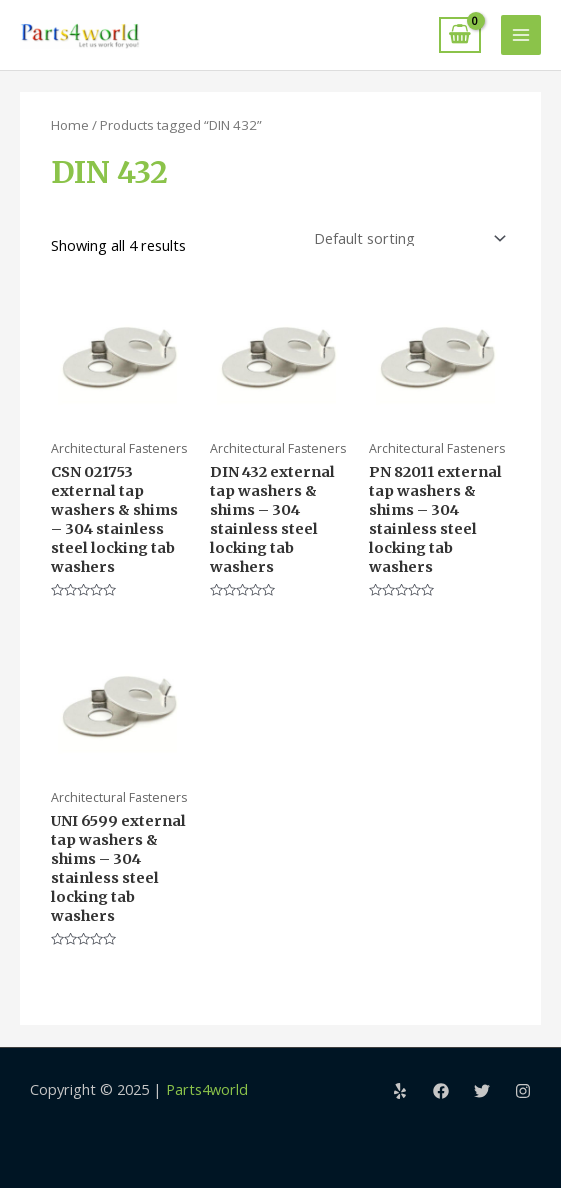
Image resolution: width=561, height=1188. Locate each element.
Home (70, 125)
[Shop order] (406, 238)
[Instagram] (523, 1091)
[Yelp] (400, 1091)
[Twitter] (482, 1091)
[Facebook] (441, 1091)
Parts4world (207, 1089)
